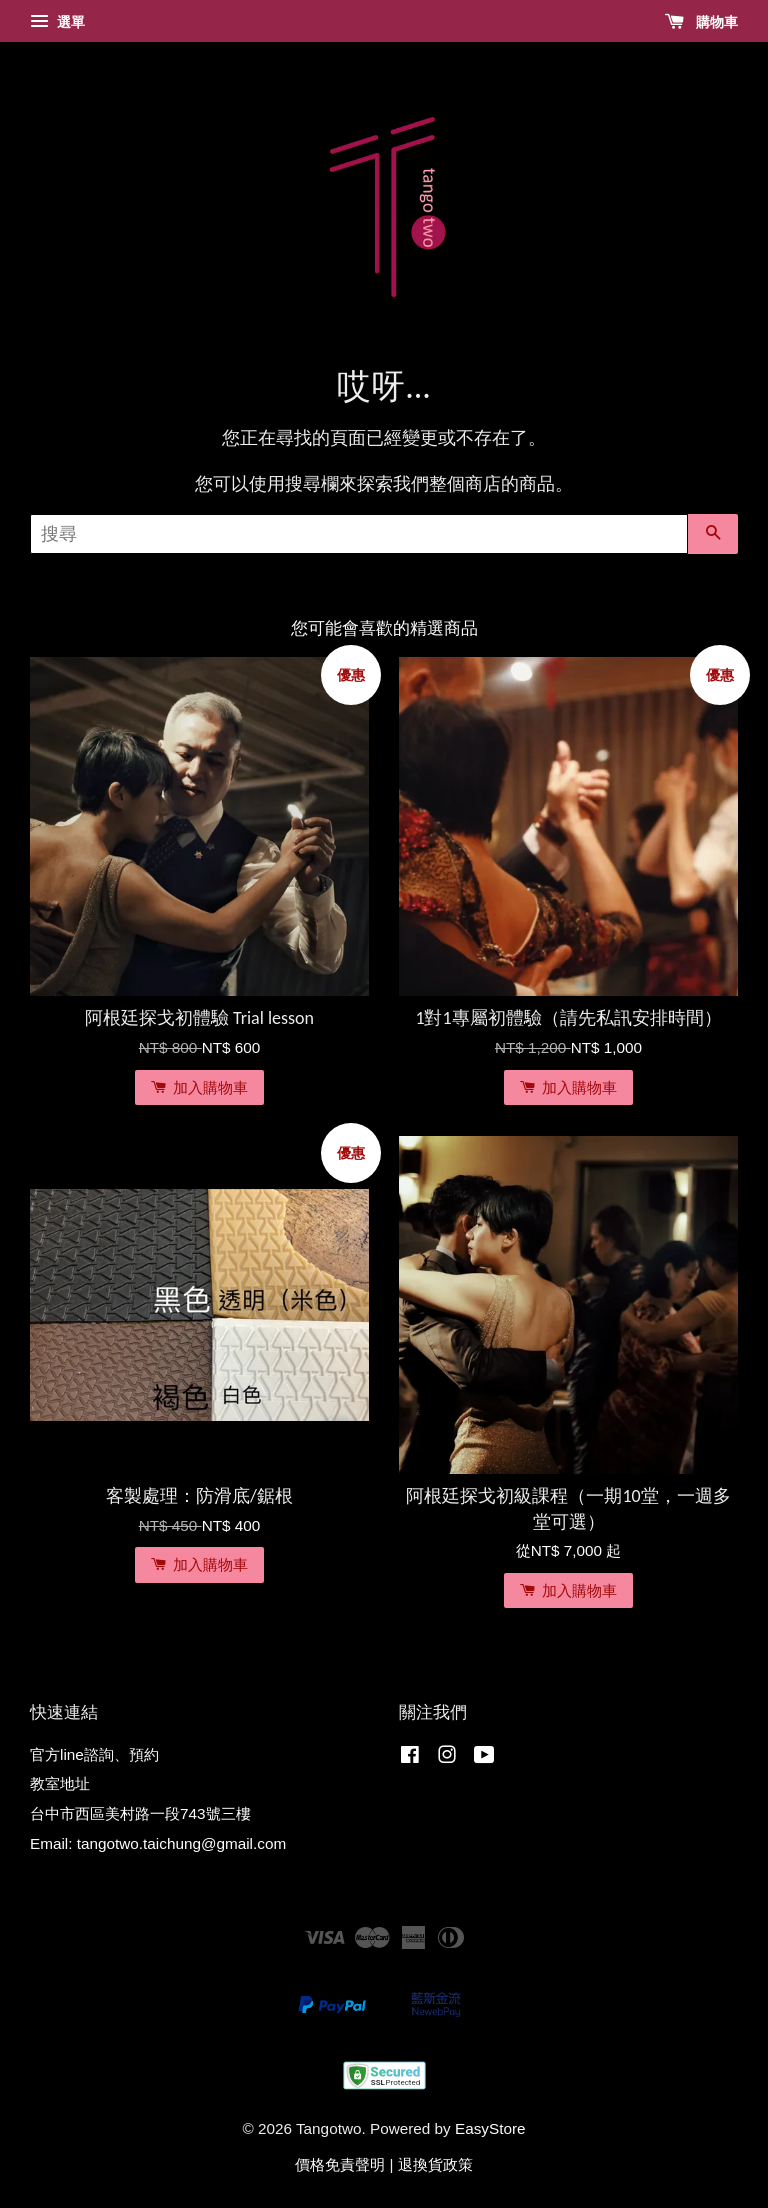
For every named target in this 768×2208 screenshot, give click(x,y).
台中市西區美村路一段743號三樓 (140, 1813)
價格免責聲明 (340, 2164)
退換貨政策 (435, 2164)
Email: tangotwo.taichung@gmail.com (158, 1843)
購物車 (701, 22)
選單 (57, 22)
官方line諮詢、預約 (94, 1754)
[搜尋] (359, 534)
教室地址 (60, 1783)
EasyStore (490, 2128)
